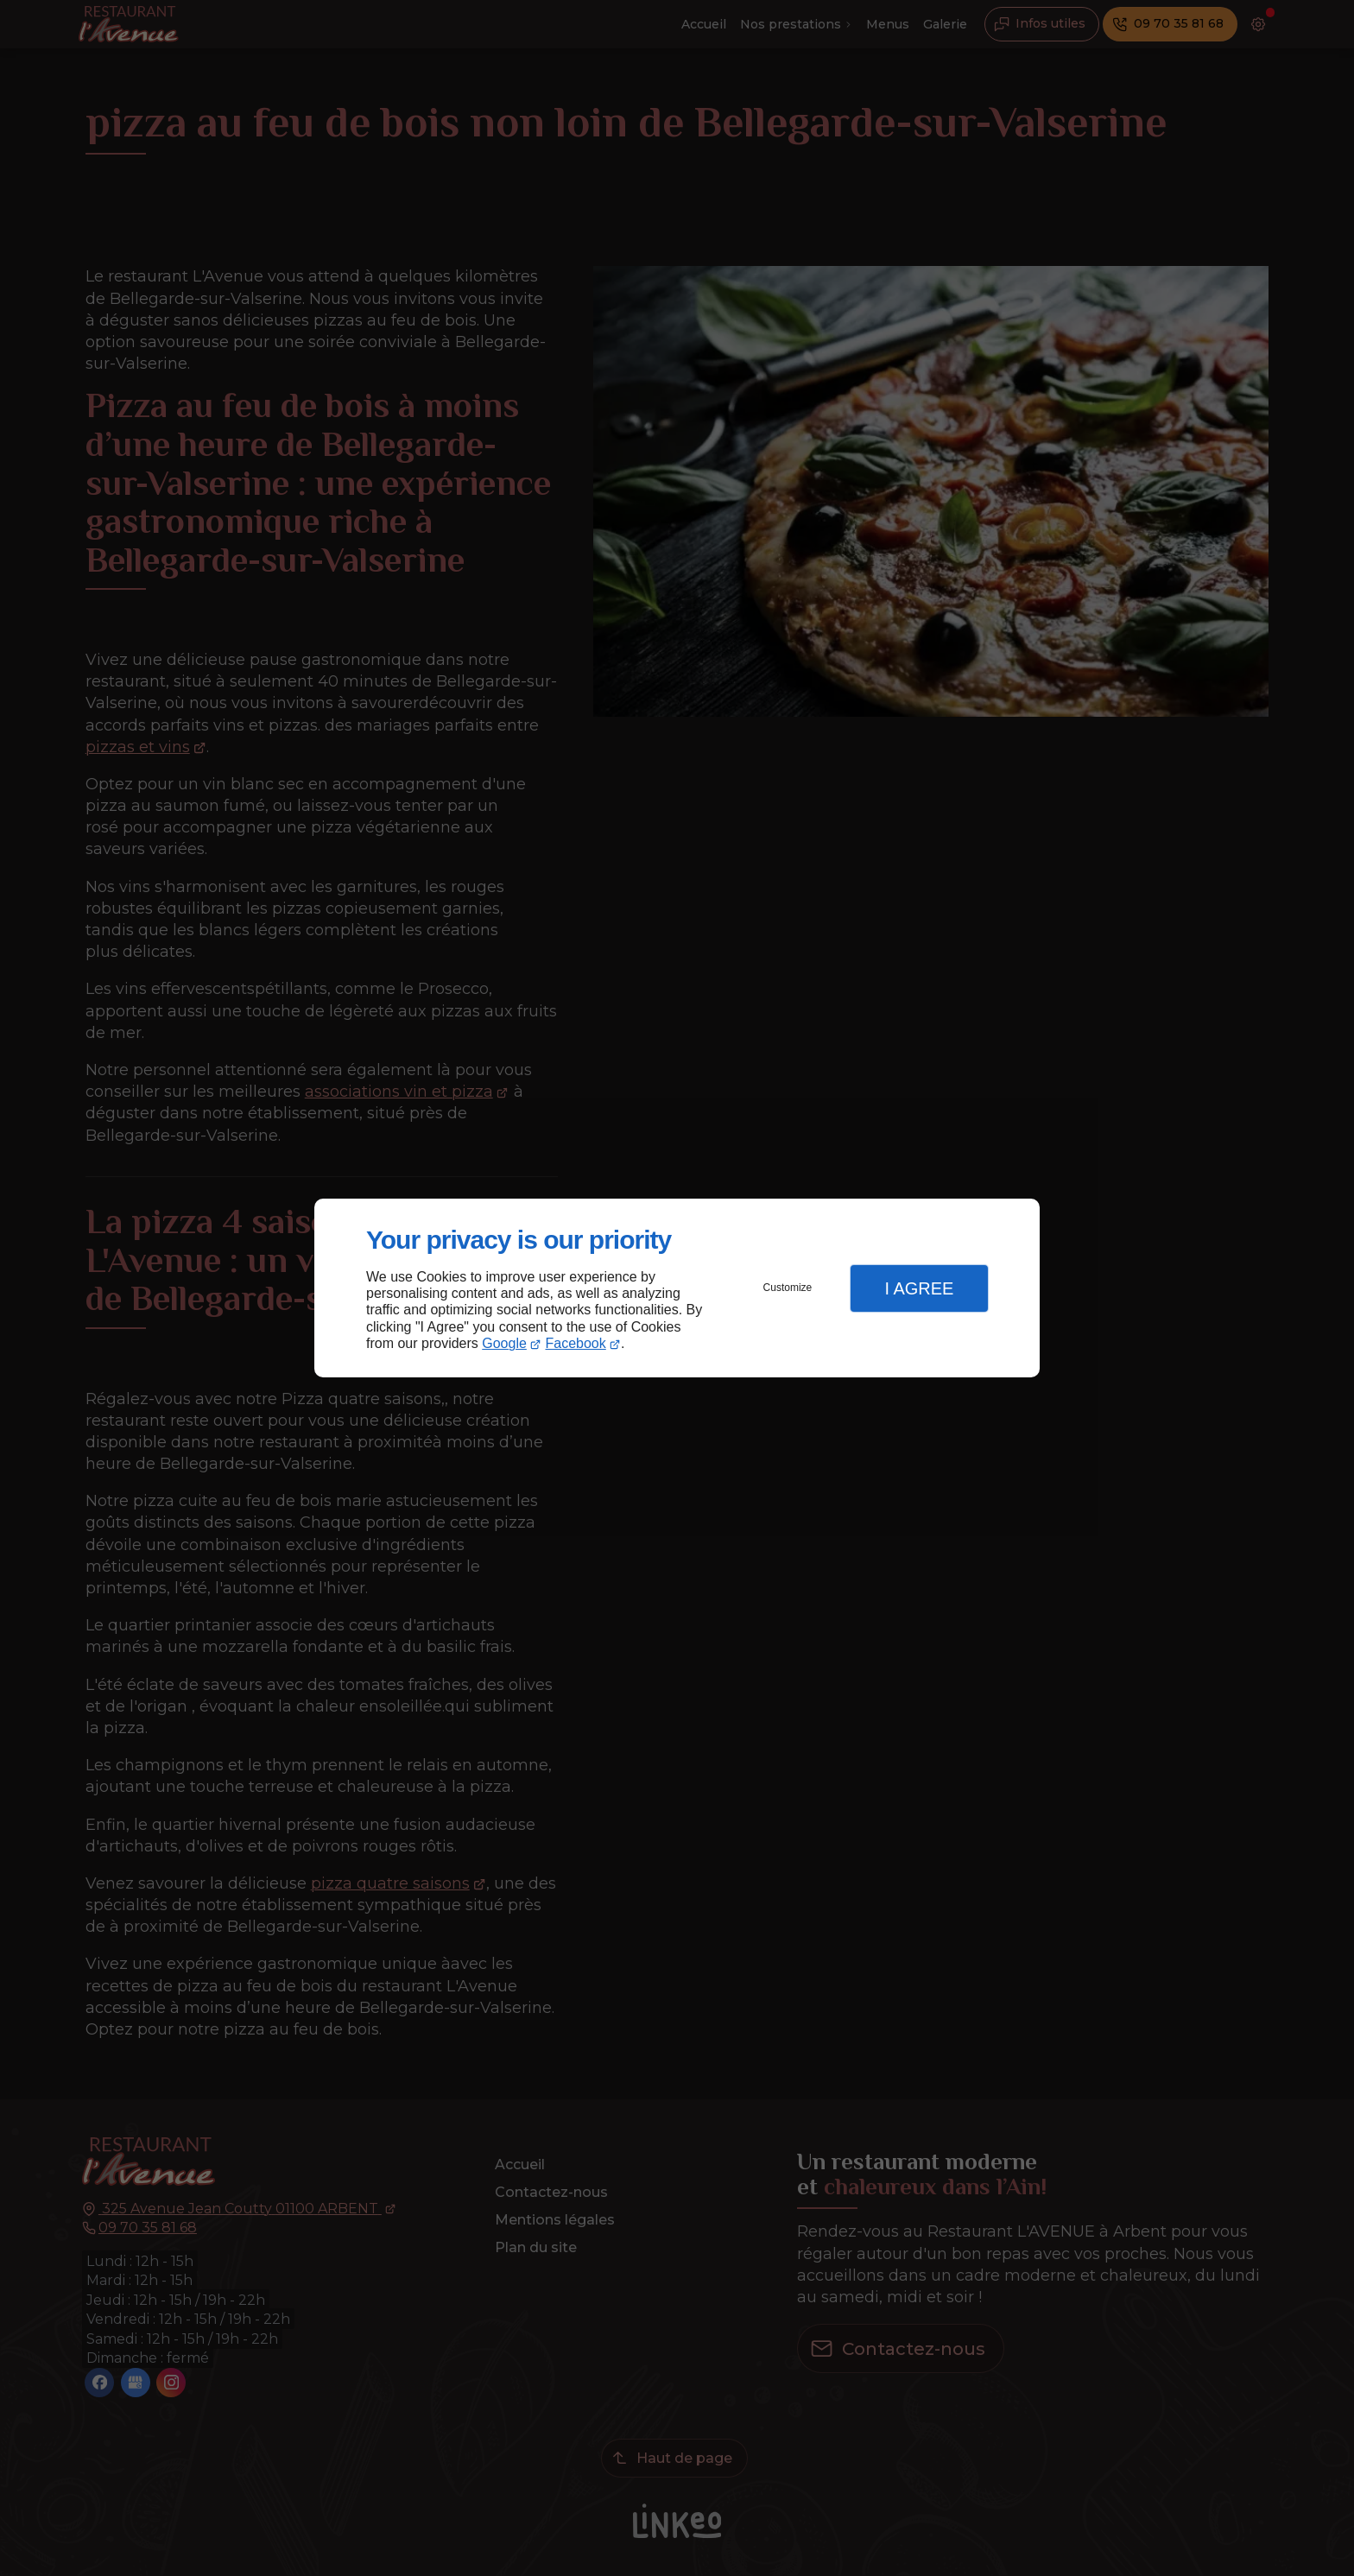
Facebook (576, 1343)
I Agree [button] (918, 1288)
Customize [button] (788, 1288)
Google (504, 1343)
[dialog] (677, 1288)
